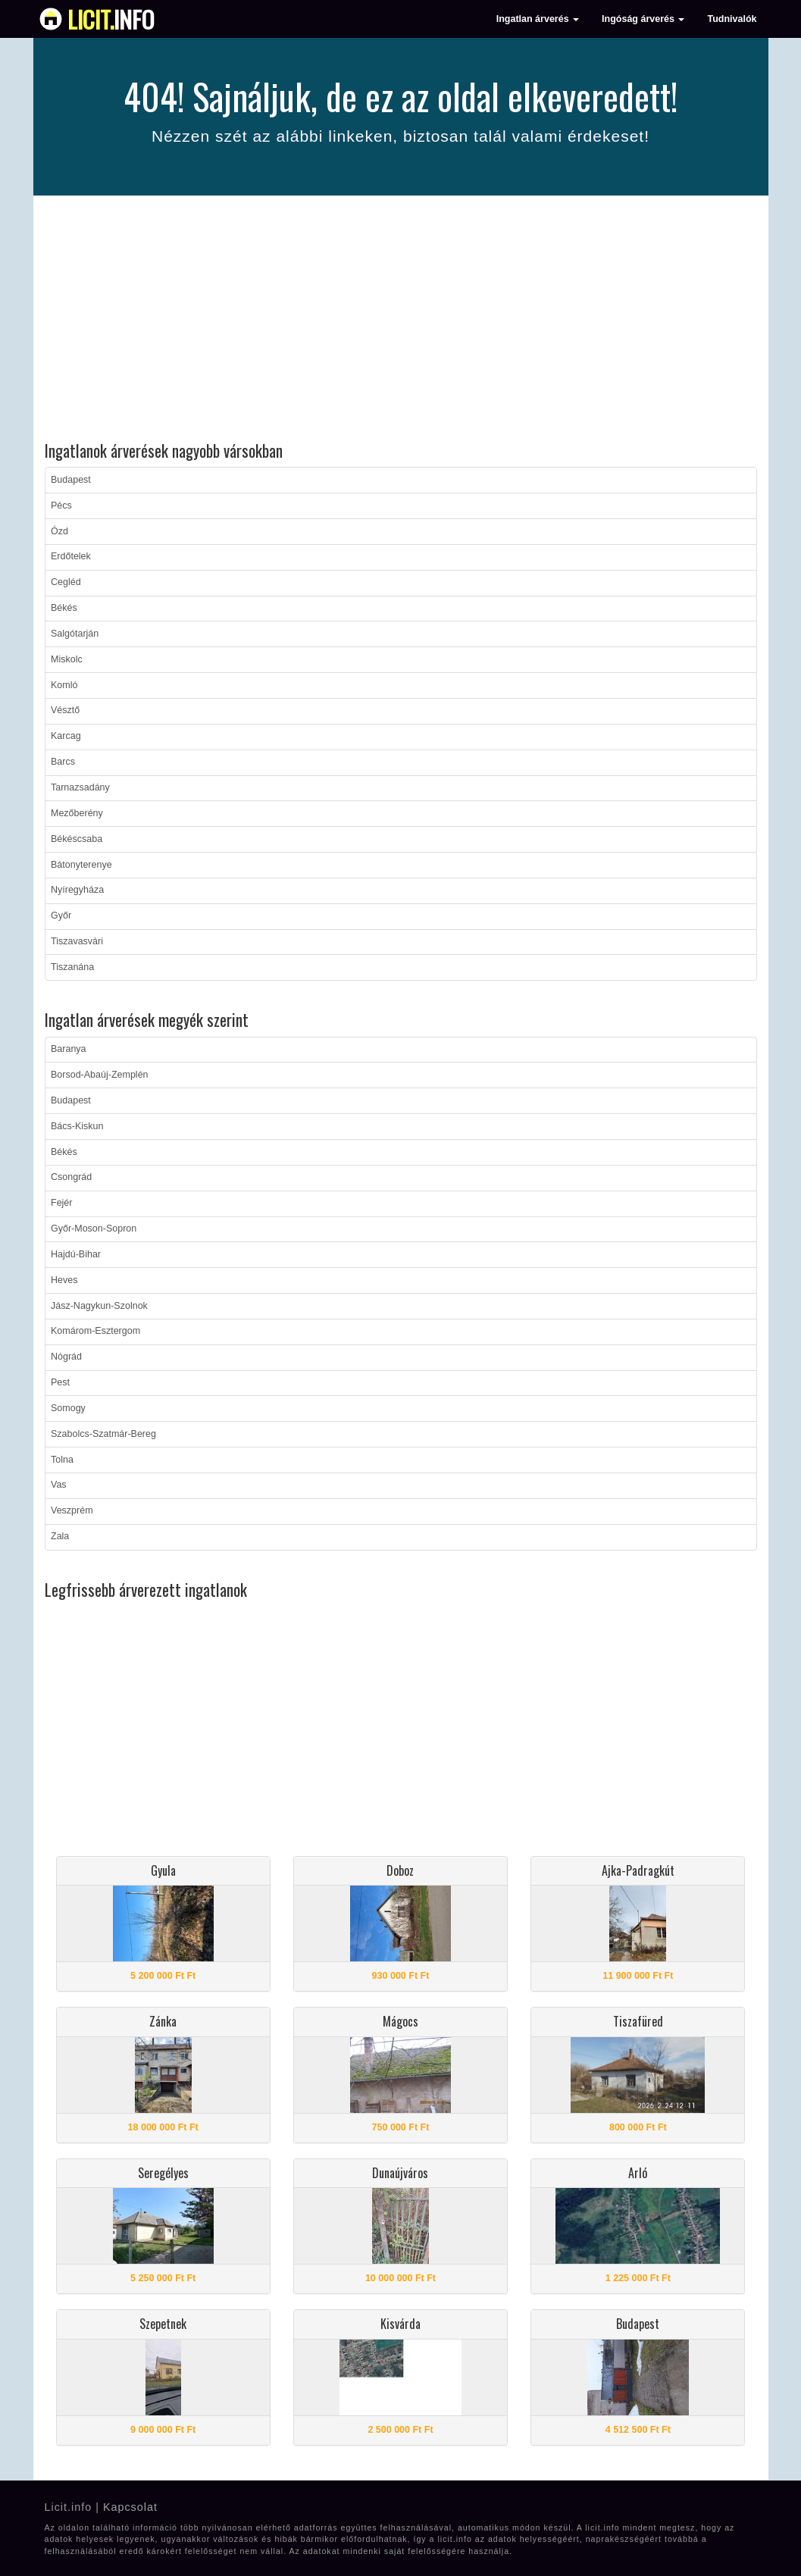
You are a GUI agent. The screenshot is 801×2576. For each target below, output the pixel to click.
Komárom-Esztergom (95, 1331)
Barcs (63, 761)
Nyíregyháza (77, 889)
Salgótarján (75, 633)
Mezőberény (77, 813)
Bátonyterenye (81, 864)
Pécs (61, 505)
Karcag (66, 736)
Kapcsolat (130, 2507)
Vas (59, 1484)
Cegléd (66, 582)
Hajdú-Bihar (76, 1254)
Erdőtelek (71, 556)
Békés (64, 608)
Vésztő (65, 710)
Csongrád (71, 1177)
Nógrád (66, 1356)
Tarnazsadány (80, 787)
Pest (60, 1382)
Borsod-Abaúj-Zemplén (100, 1074)
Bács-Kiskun (77, 1126)
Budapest (71, 479)
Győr (61, 915)
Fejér (61, 1202)
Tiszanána (72, 967)
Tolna (62, 1459)
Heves (64, 1280)
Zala (60, 1536)
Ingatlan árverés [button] (537, 19)
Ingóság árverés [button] (643, 19)
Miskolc (67, 659)
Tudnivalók (731, 19)
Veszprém (72, 1510)
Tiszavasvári (77, 941)
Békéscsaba (76, 839)
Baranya (68, 1049)
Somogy (68, 1408)
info (111, 19)
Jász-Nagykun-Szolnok (99, 1306)
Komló (64, 685)
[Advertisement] (401, 320)
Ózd (59, 531)
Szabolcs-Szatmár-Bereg (103, 1434)
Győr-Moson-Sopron (93, 1228)
